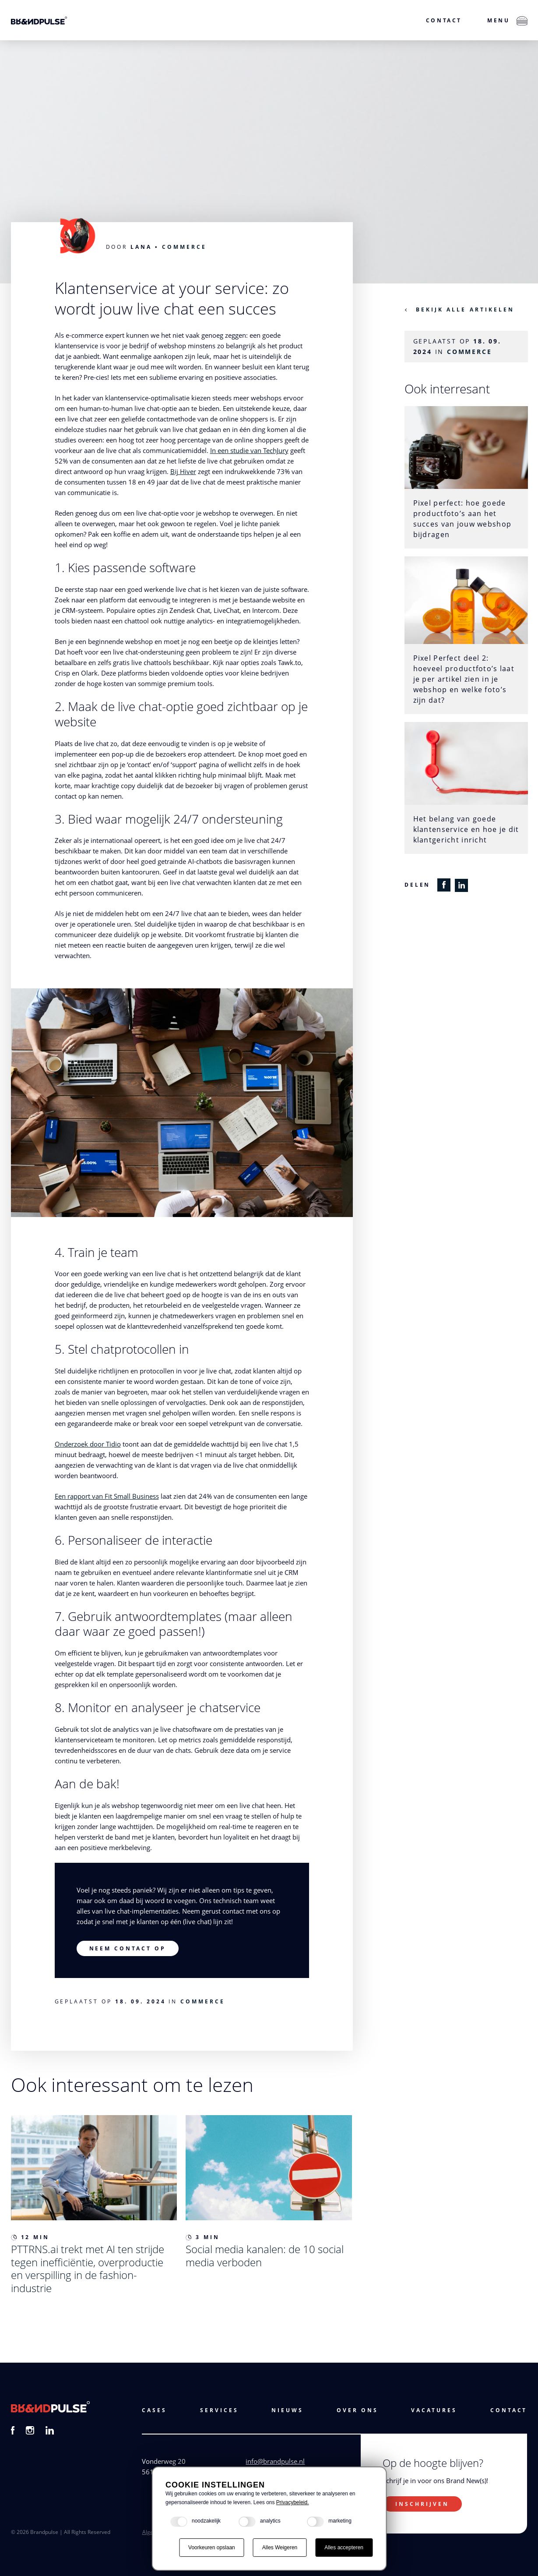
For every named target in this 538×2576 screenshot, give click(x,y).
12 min (30, 2237)
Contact (444, 20)
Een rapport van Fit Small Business (107, 1496)
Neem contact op (127, 1948)
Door (129, 247)
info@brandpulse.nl (275, 2461)
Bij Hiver (183, 471)
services (219, 2410)
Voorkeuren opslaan (211, 2547)
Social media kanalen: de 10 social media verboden (265, 2255)
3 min (203, 2237)
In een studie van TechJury (249, 450)
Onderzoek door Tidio (88, 1444)
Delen (417, 885)
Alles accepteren (343, 2547)
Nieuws (287, 2410)
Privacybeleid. (292, 2502)
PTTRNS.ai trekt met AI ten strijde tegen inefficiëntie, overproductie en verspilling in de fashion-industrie (87, 2268)
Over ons (357, 2410)
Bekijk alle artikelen (465, 309)
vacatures (434, 2410)
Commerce (184, 247)
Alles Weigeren (279, 2547)
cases (154, 2410)
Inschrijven (422, 2504)
